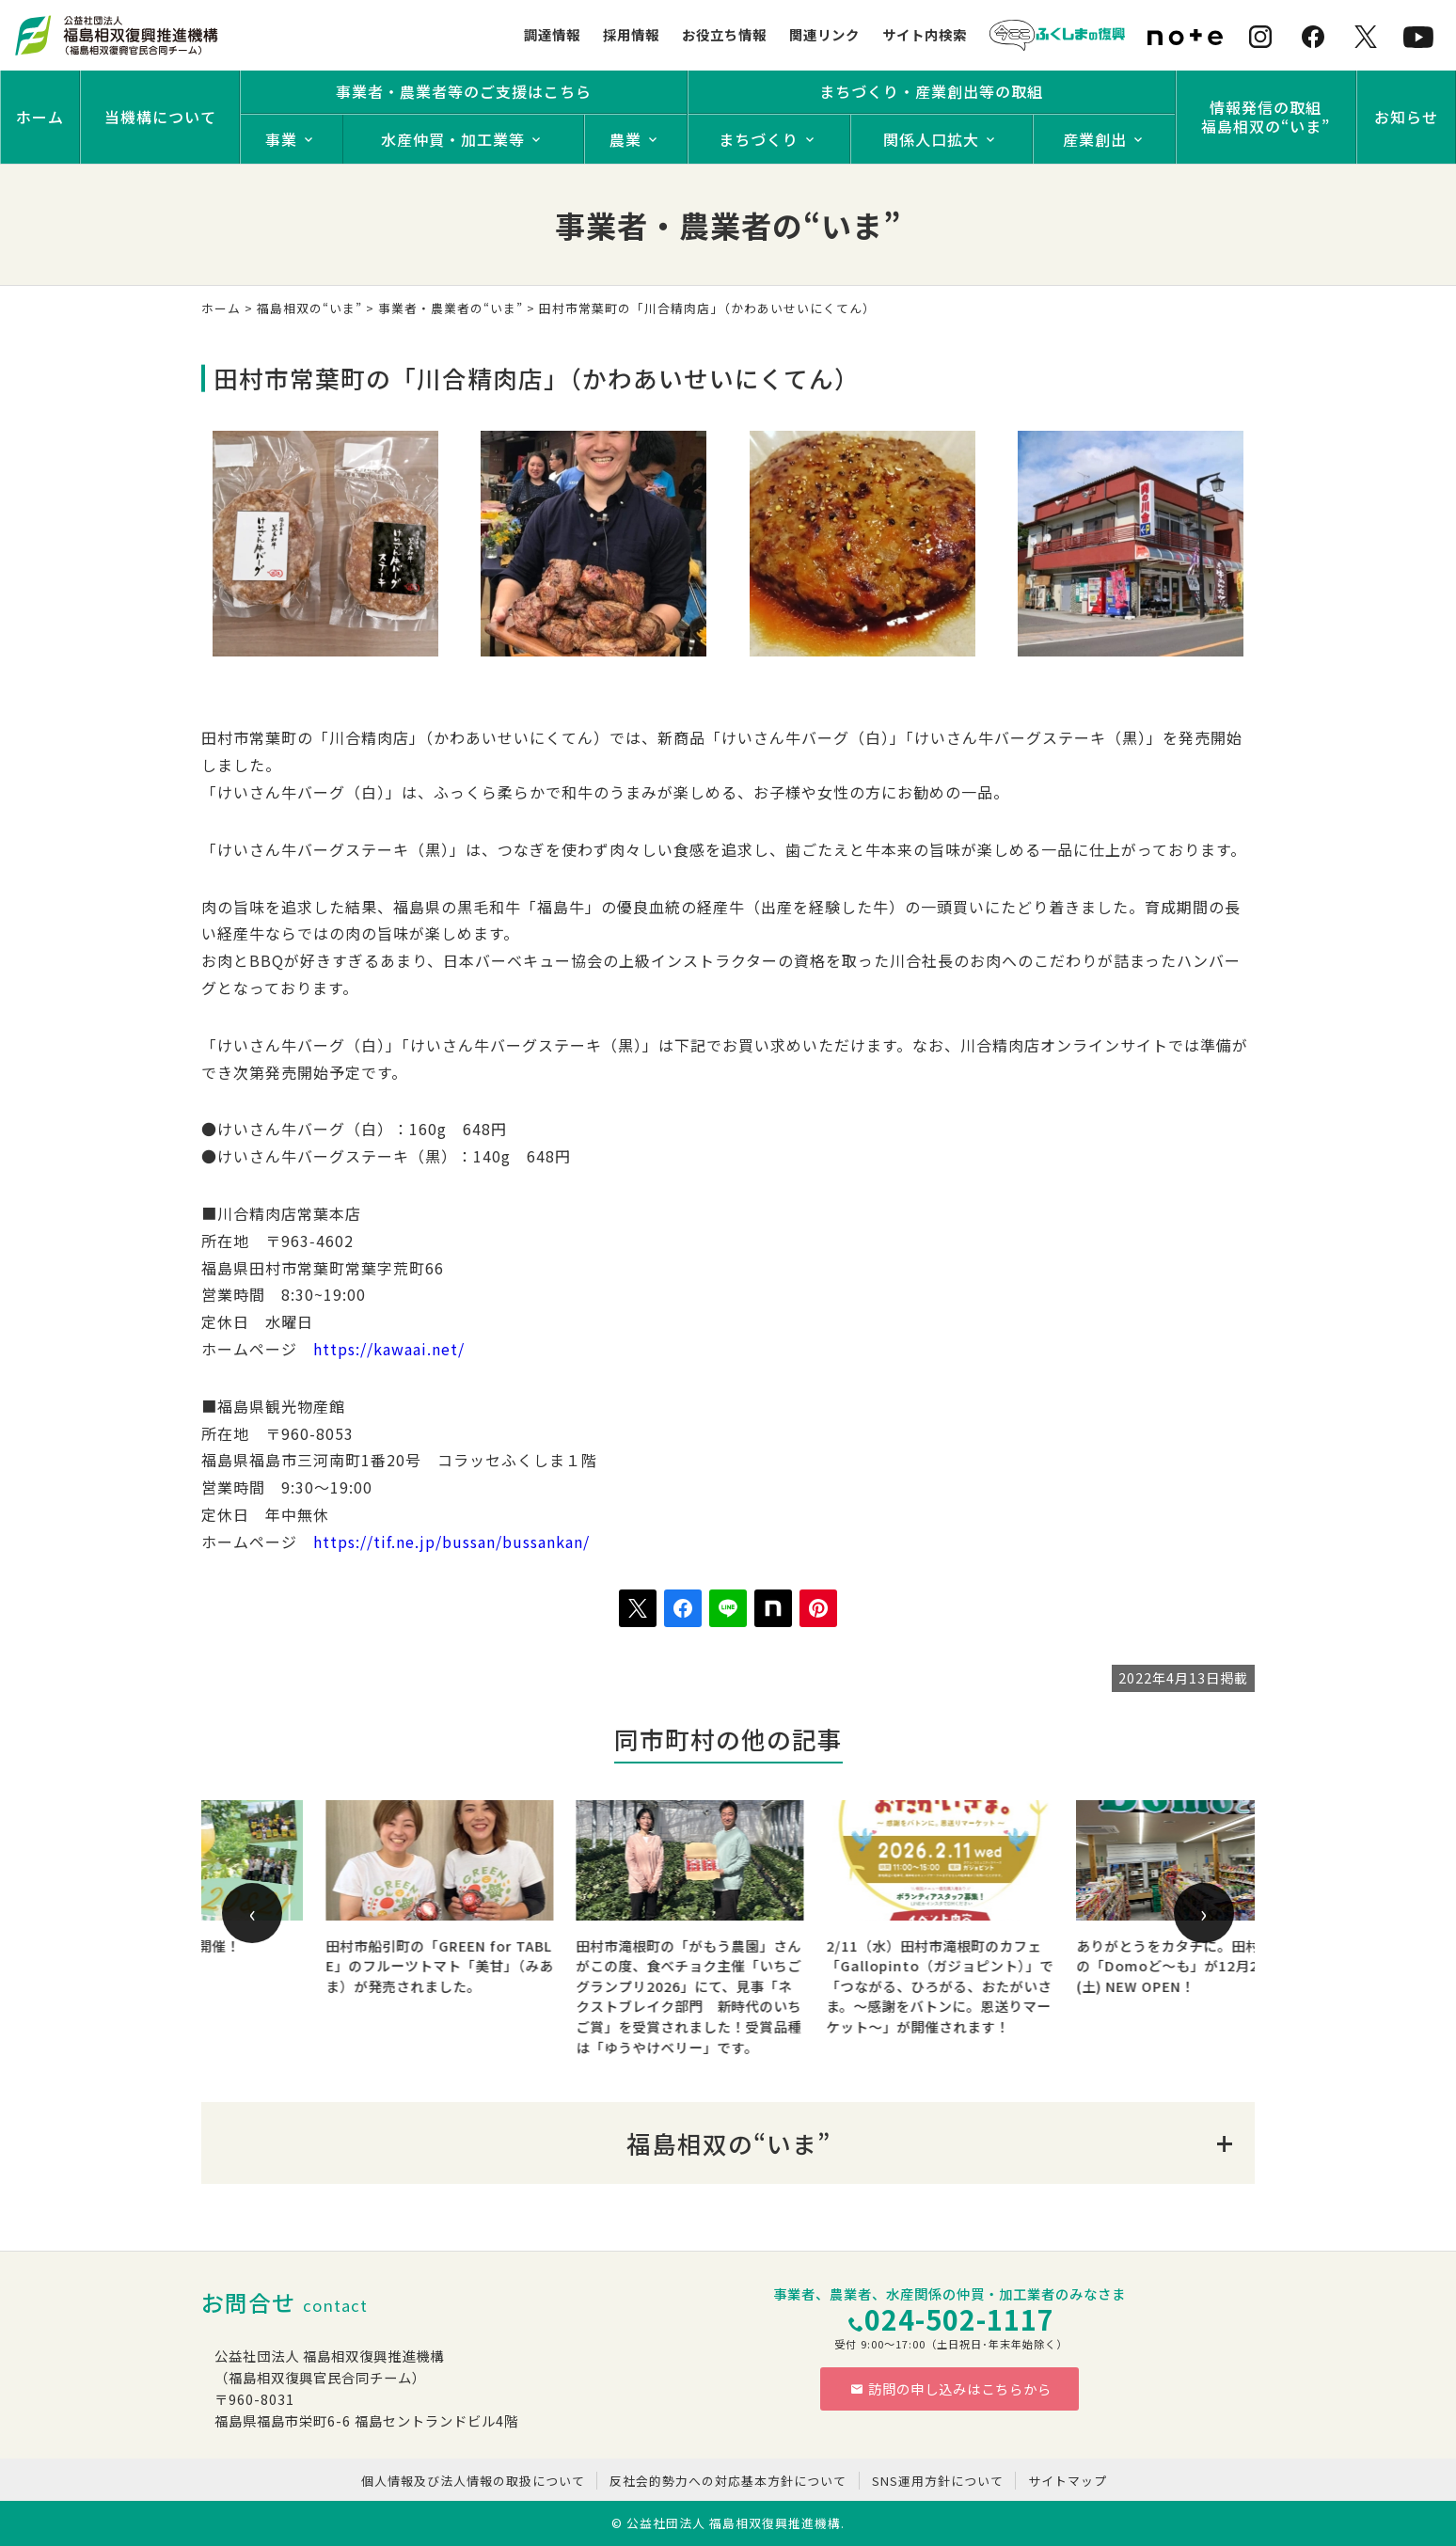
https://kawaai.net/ (389, 1348)
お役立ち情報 (724, 34)
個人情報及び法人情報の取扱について (473, 2481)
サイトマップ (1067, 2481)
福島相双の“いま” (309, 308)
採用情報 (631, 34)
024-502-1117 (959, 2319)
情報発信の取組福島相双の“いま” (1265, 116)
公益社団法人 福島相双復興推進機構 (733, 2523)
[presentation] (252, 1913)
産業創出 (1095, 139)
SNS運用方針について (938, 2481)
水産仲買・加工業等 (453, 139)
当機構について (160, 116)
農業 (625, 139)
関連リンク (824, 34)
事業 (281, 139)
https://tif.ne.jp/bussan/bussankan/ (451, 1541)
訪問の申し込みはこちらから (951, 2388)
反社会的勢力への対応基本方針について (728, 2481)
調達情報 (552, 34)
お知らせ (1406, 116)
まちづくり (759, 139)
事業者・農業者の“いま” (450, 308)
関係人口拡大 (931, 139)
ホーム (40, 116)
